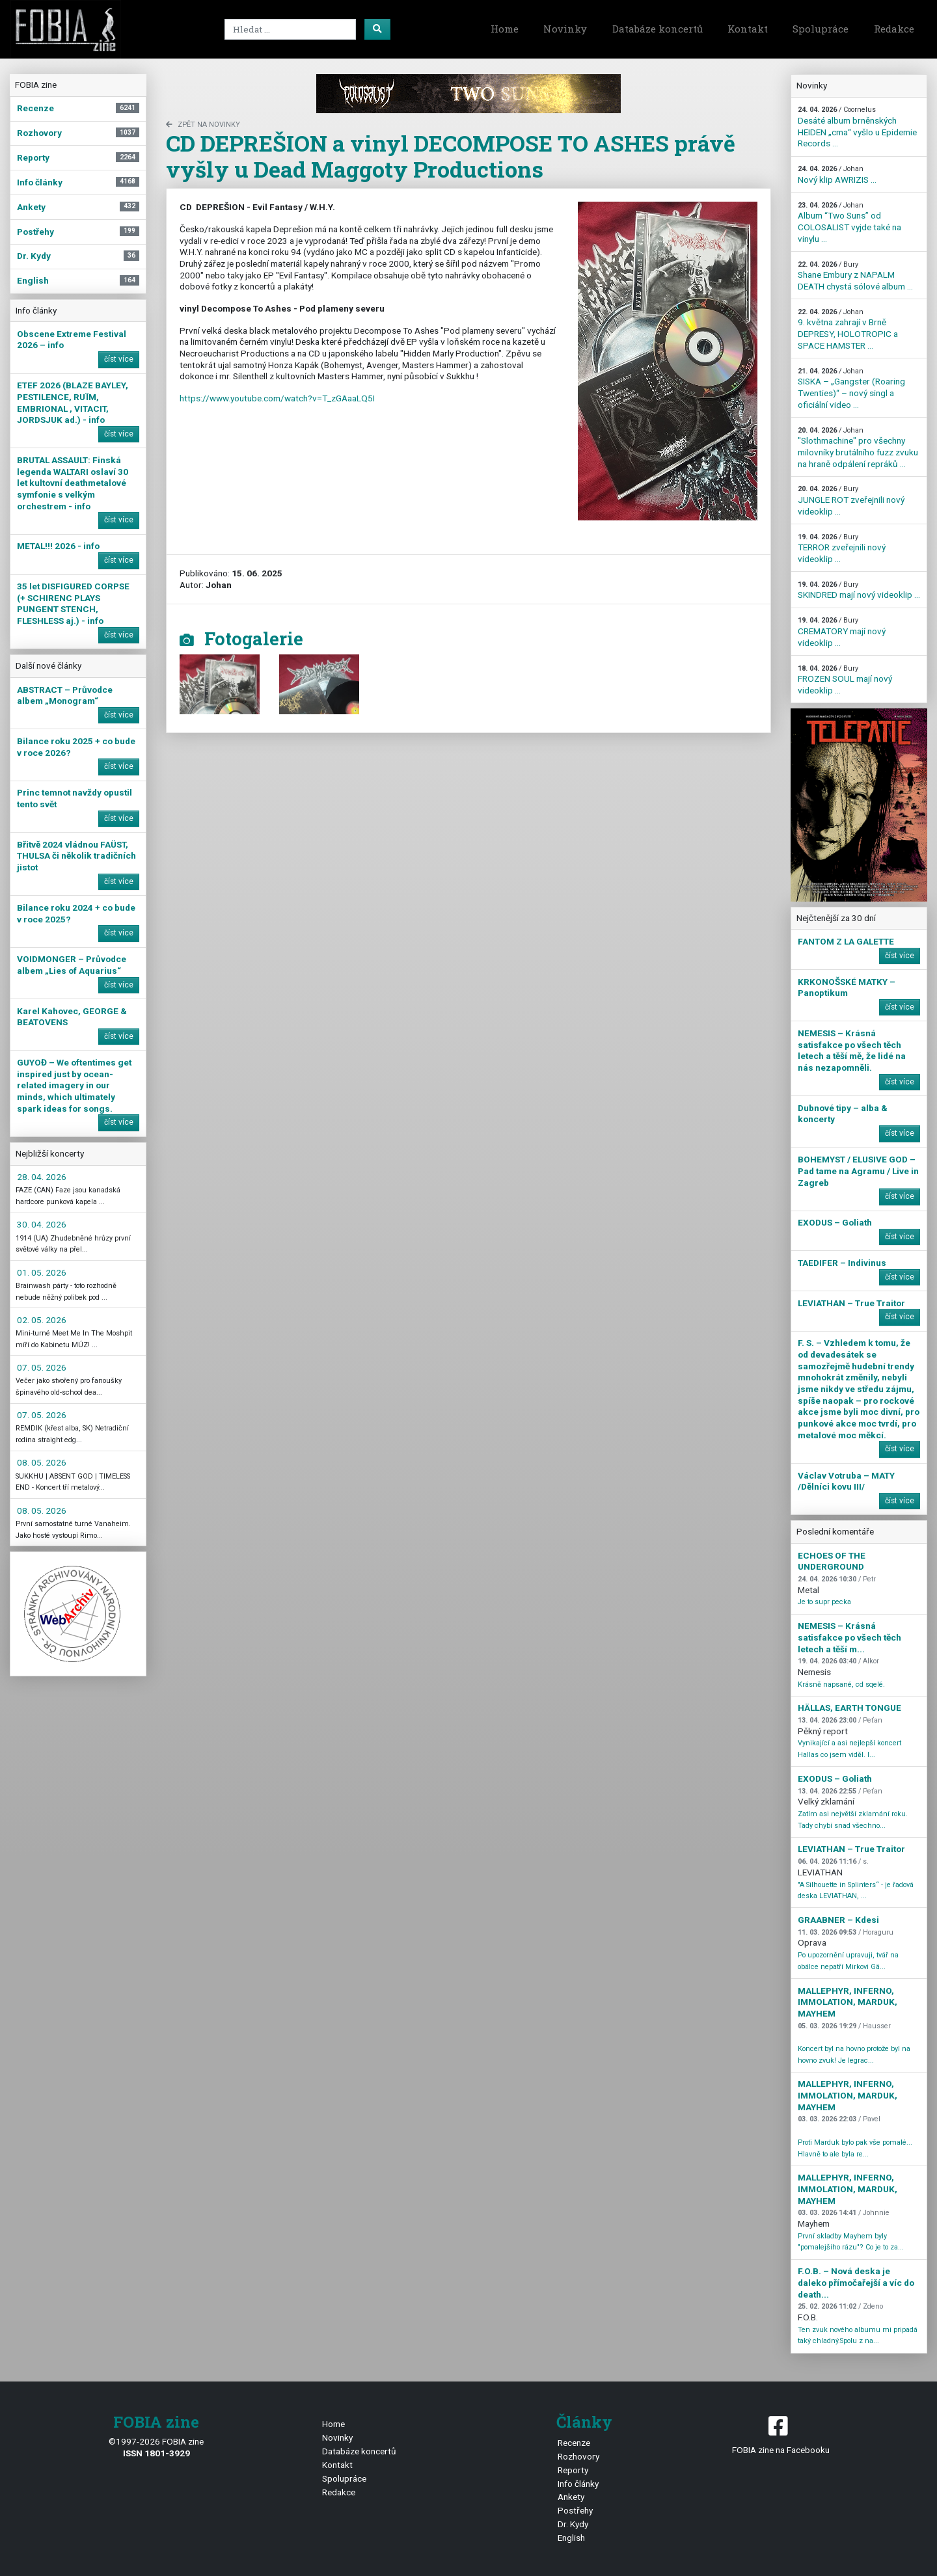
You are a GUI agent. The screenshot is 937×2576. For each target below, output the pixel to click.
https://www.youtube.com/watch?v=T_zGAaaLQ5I (277, 398)
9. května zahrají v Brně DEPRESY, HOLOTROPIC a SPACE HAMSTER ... (848, 329)
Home (505, 28)
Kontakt (747, 28)
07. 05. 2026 (41, 1367)
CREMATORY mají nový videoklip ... (842, 631)
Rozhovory (578, 2456)
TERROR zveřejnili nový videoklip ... (842, 548)
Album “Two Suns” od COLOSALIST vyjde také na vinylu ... (849, 222)
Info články (578, 2483)
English (571, 2537)
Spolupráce (821, 28)
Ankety (571, 2496)
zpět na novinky (203, 124)
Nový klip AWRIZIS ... (837, 175)
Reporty (573, 2470)
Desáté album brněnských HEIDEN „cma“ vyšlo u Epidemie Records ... (857, 126)
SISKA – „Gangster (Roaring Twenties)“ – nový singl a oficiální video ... (851, 388)
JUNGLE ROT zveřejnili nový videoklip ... (851, 500)
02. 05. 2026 (41, 1320)
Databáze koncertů (657, 28)
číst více (118, 359)
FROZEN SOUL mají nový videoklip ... (845, 679)
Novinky (565, 28)
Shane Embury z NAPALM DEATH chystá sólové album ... (855, 275)
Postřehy (575, 2510)
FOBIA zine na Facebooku (781, 2434)
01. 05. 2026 (41, 1272)
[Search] (290, 29)
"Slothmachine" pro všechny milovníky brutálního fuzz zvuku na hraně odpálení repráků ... (858, 447)
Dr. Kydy (573, 2524)
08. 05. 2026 (41, 1462)
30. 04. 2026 (41, 1224)
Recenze (574, 2442)
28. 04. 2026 (41, 1177)
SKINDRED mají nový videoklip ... (859, 590)
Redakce (894, 28)
